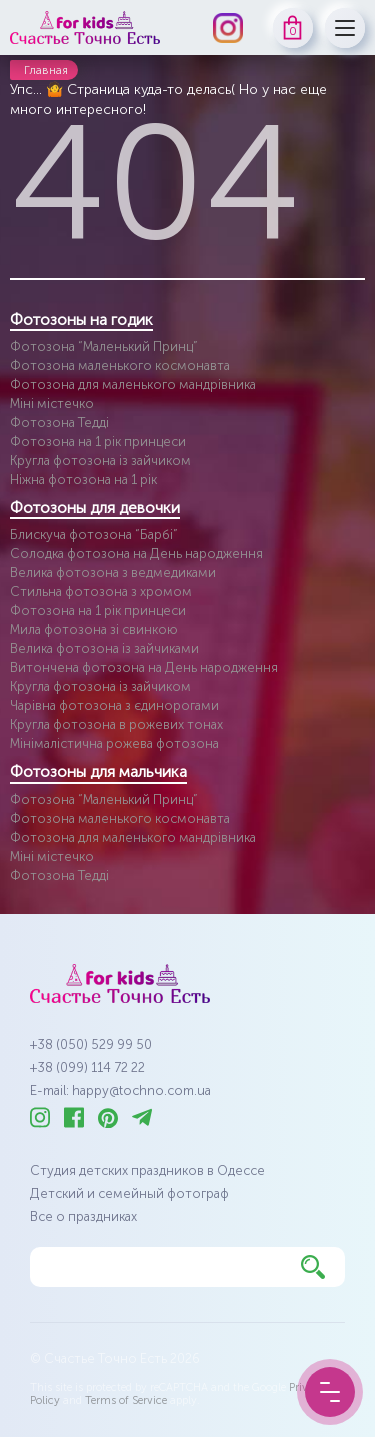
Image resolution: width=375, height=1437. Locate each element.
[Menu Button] (330, 1392)
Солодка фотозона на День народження (136, 553)
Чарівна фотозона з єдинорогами (114, 705)
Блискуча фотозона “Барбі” (94, 534)
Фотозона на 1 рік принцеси (98, 441)
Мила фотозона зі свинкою (94, 629)
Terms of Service (126, 1400)
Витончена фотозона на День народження (144, 667)
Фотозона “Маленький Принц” (104, 346)
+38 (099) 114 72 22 (87, 1067)
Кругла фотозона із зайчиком (100, 460)
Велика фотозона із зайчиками (104, 648)
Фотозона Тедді (59, 422)
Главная (46, 70)
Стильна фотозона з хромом (101, 591)
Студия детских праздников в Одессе (147, 1170)
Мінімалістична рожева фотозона (114, 743)
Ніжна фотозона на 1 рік (83, 479)
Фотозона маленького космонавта (120, 365)
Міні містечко (52, 403)
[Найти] (313, 1267)
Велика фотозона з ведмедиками (113, 572)
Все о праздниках (83, 1216)
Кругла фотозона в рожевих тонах (116, 724)
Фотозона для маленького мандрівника (133, 384)
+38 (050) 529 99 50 (91, 1044)
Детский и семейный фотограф (129, 1193)
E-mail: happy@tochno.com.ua (120, 1090)
